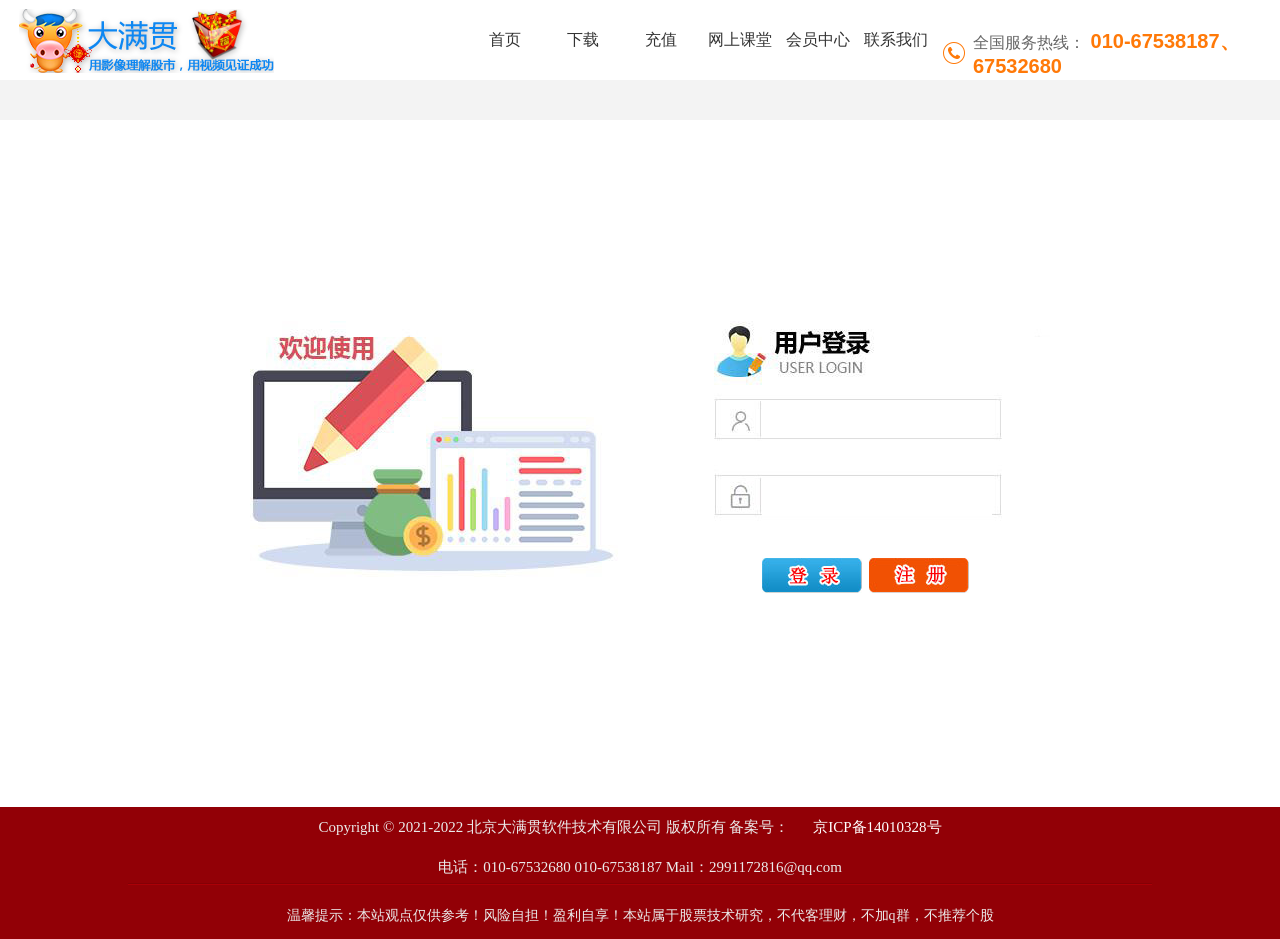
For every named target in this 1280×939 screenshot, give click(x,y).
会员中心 (818, 39)
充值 (661, 39)
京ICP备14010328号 (875, 827)
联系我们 (896, 39)
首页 (505, 39)
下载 (583, 39)
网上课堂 (740, 39)
